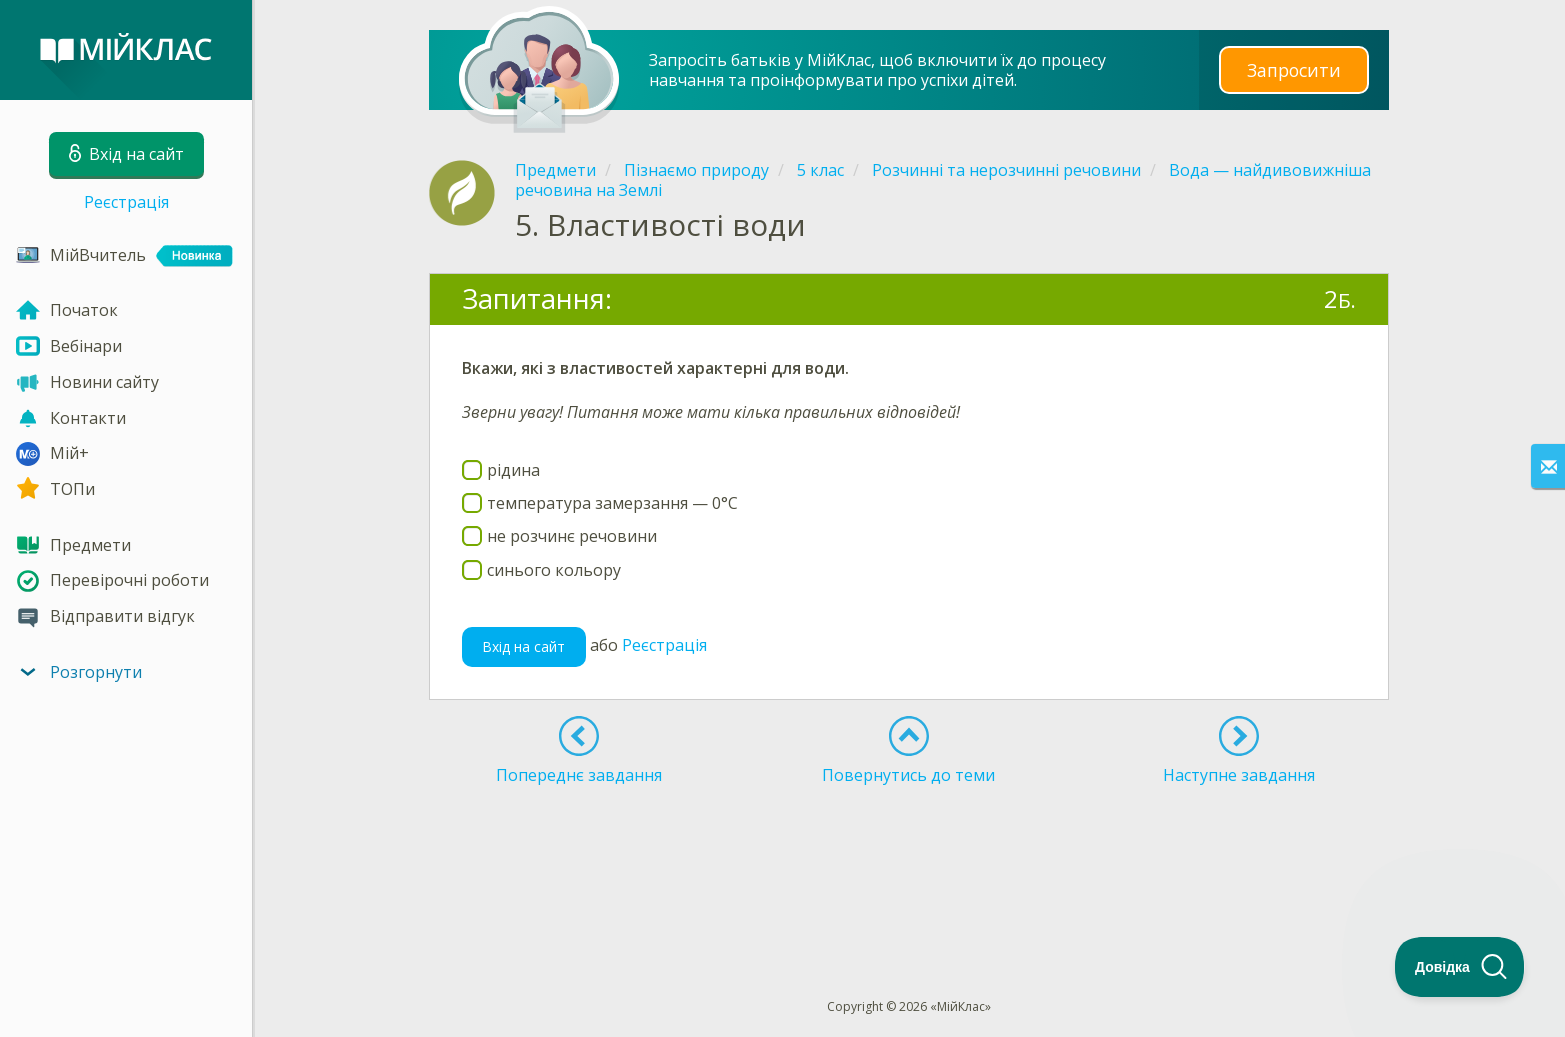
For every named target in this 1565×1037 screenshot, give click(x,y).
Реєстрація (126, 202)
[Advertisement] (909, 855)
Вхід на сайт (523, 646)
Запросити (1294, 69)
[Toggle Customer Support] (1460, 967)
